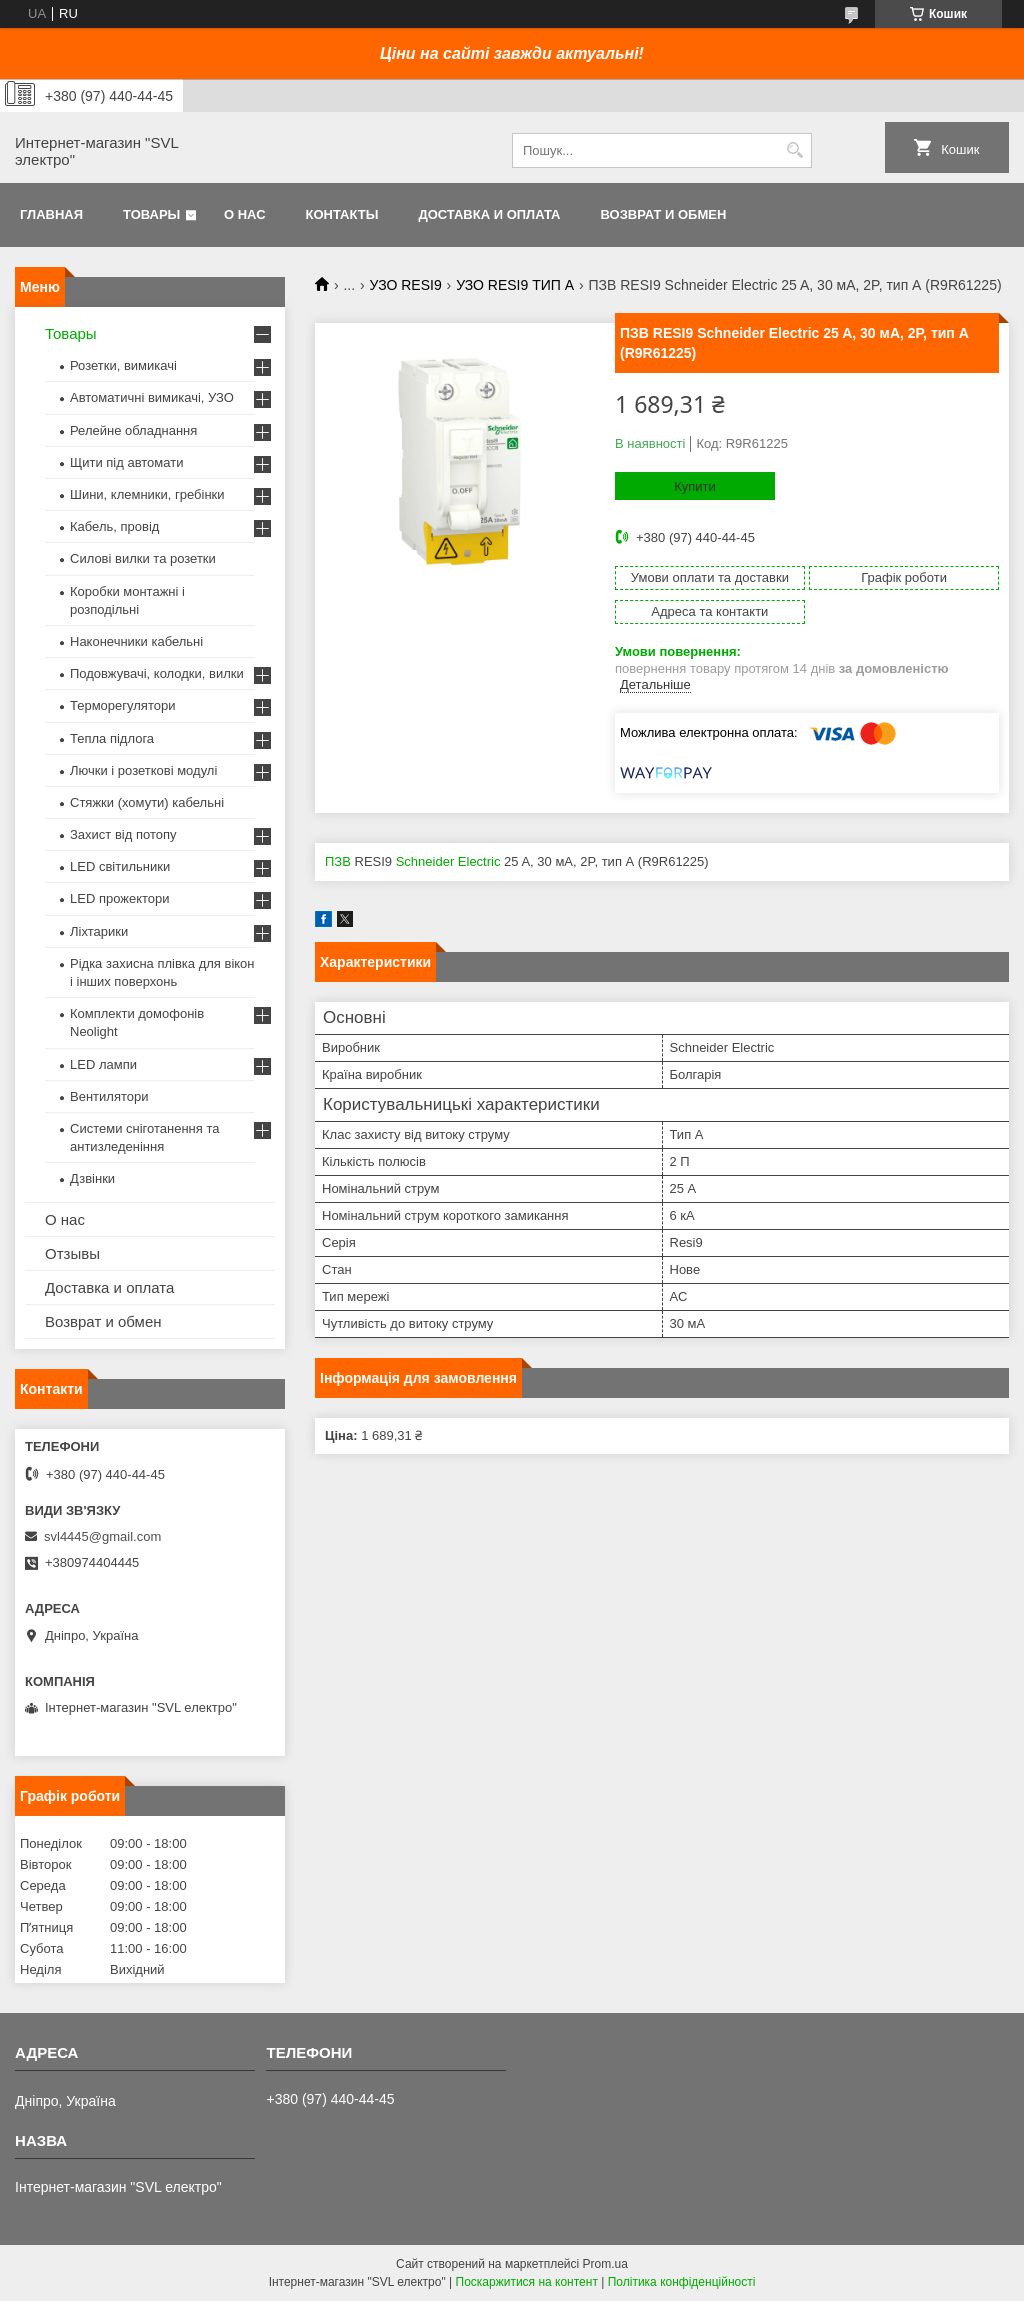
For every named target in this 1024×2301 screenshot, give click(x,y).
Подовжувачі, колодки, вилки (157, 673)
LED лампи (103, 1064)
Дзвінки (92, 1178)
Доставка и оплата (489, 214)
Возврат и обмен (663, 214)
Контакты (342, 214)
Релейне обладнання (133, 430)
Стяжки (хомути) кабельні (147, 802)
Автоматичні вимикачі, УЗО (152, 397)
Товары (151, 214)
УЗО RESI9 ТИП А (515, 285)
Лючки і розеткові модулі (143, 770)
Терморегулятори (122, 705)
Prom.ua (605, 2264)
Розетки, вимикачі (123, 365)
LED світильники (120, 866)
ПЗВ (338, 861)
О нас (245, 214)
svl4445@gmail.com (102, 1536)
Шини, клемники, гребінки (147, 494)
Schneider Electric (448, 861)
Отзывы (72, 1253)
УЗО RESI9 (406, 285)
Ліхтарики (99, 931)
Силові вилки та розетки (143, 558)
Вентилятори (109, 1096)
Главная (51, 214)
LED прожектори (120, 898)
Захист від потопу (123, 834)
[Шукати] (794, 150)
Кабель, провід (114, 526)
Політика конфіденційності (682, 2282)
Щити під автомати (126, 462)
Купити (695, 486)
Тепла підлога (112, 738)
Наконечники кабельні (136, 641)
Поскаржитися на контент (527, 2282)
